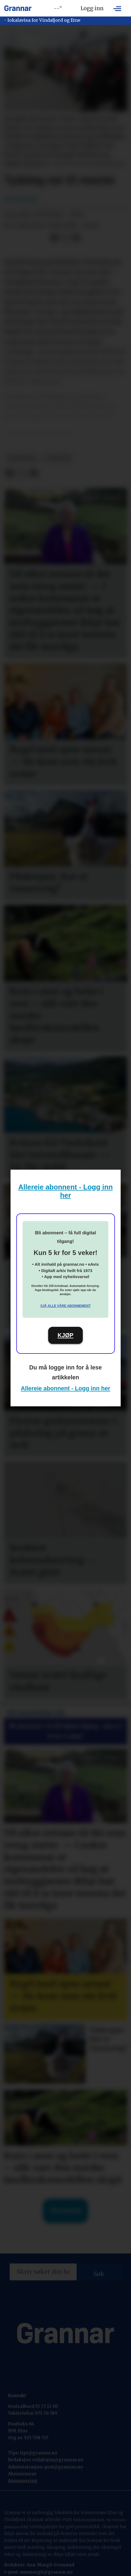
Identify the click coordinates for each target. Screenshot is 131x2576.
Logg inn (92, 8)
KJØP (66, 1335)
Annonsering (22, 2480)
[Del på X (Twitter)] (65, 238)
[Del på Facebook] (54, 238)
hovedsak (21, 458)
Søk (99, 2274)
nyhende (58, 458)
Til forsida (65, 2210)
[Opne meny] (117, 8)
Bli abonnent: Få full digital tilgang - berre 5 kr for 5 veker (65, 1731)
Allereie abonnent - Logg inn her (65, 1388)
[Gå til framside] (18, 8)
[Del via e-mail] (76, 238)
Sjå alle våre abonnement (65, 1306)
